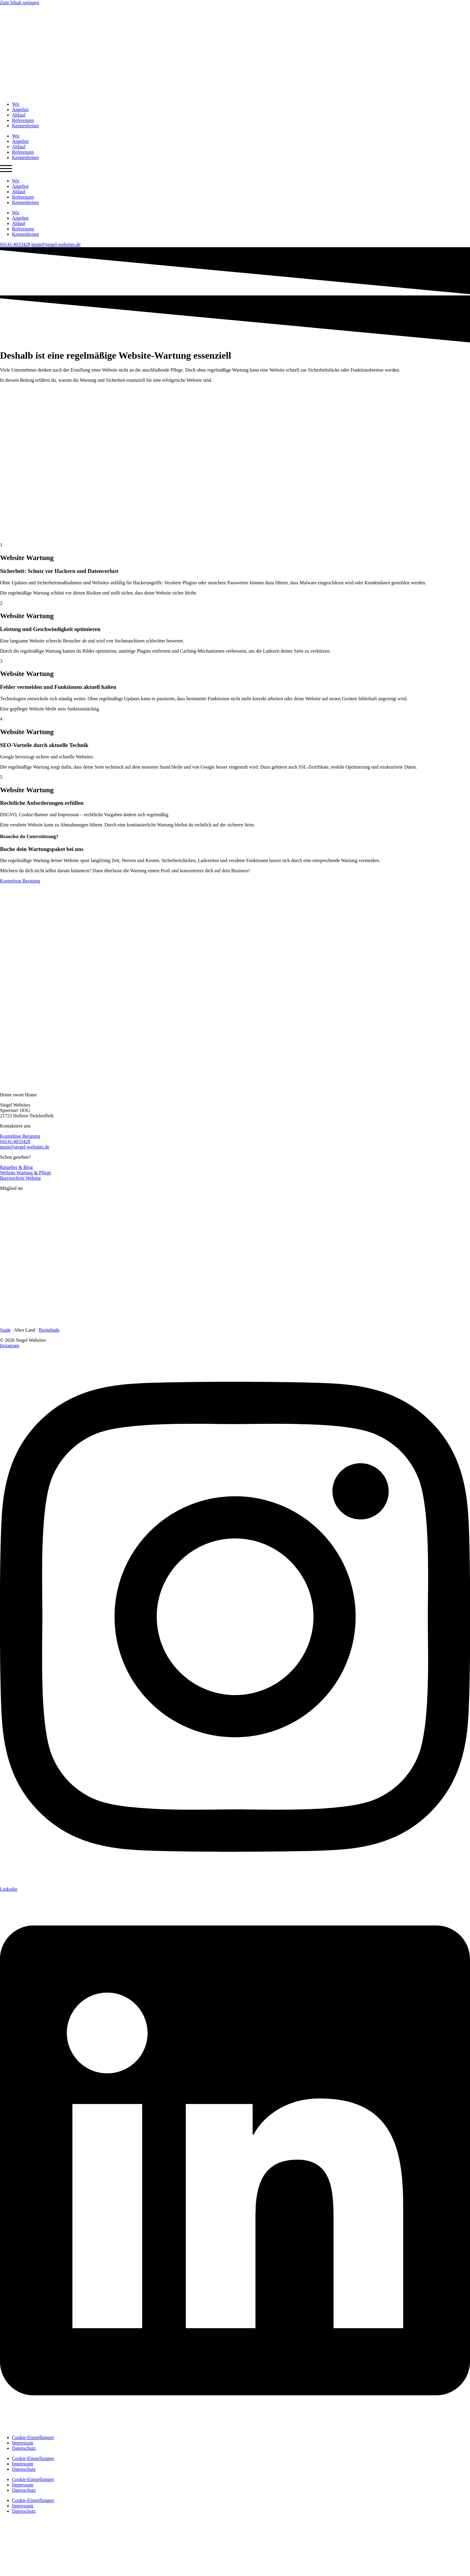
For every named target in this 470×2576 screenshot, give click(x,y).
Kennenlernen (25, 125)
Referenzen (23, 120)
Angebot (20, 109)
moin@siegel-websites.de (55, 244)
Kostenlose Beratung (20, 1136)
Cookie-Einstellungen (33, 2437)
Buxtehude (49, 1329)
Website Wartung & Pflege (25, 1172)
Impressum (22, 2442)
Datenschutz (24, 2448)
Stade (5, 1329)
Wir (15, 104)
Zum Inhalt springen (19, 2)
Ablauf (18, 114)
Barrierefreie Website (20, 1178)
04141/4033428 (15, 244)
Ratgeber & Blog (16, 1167)
